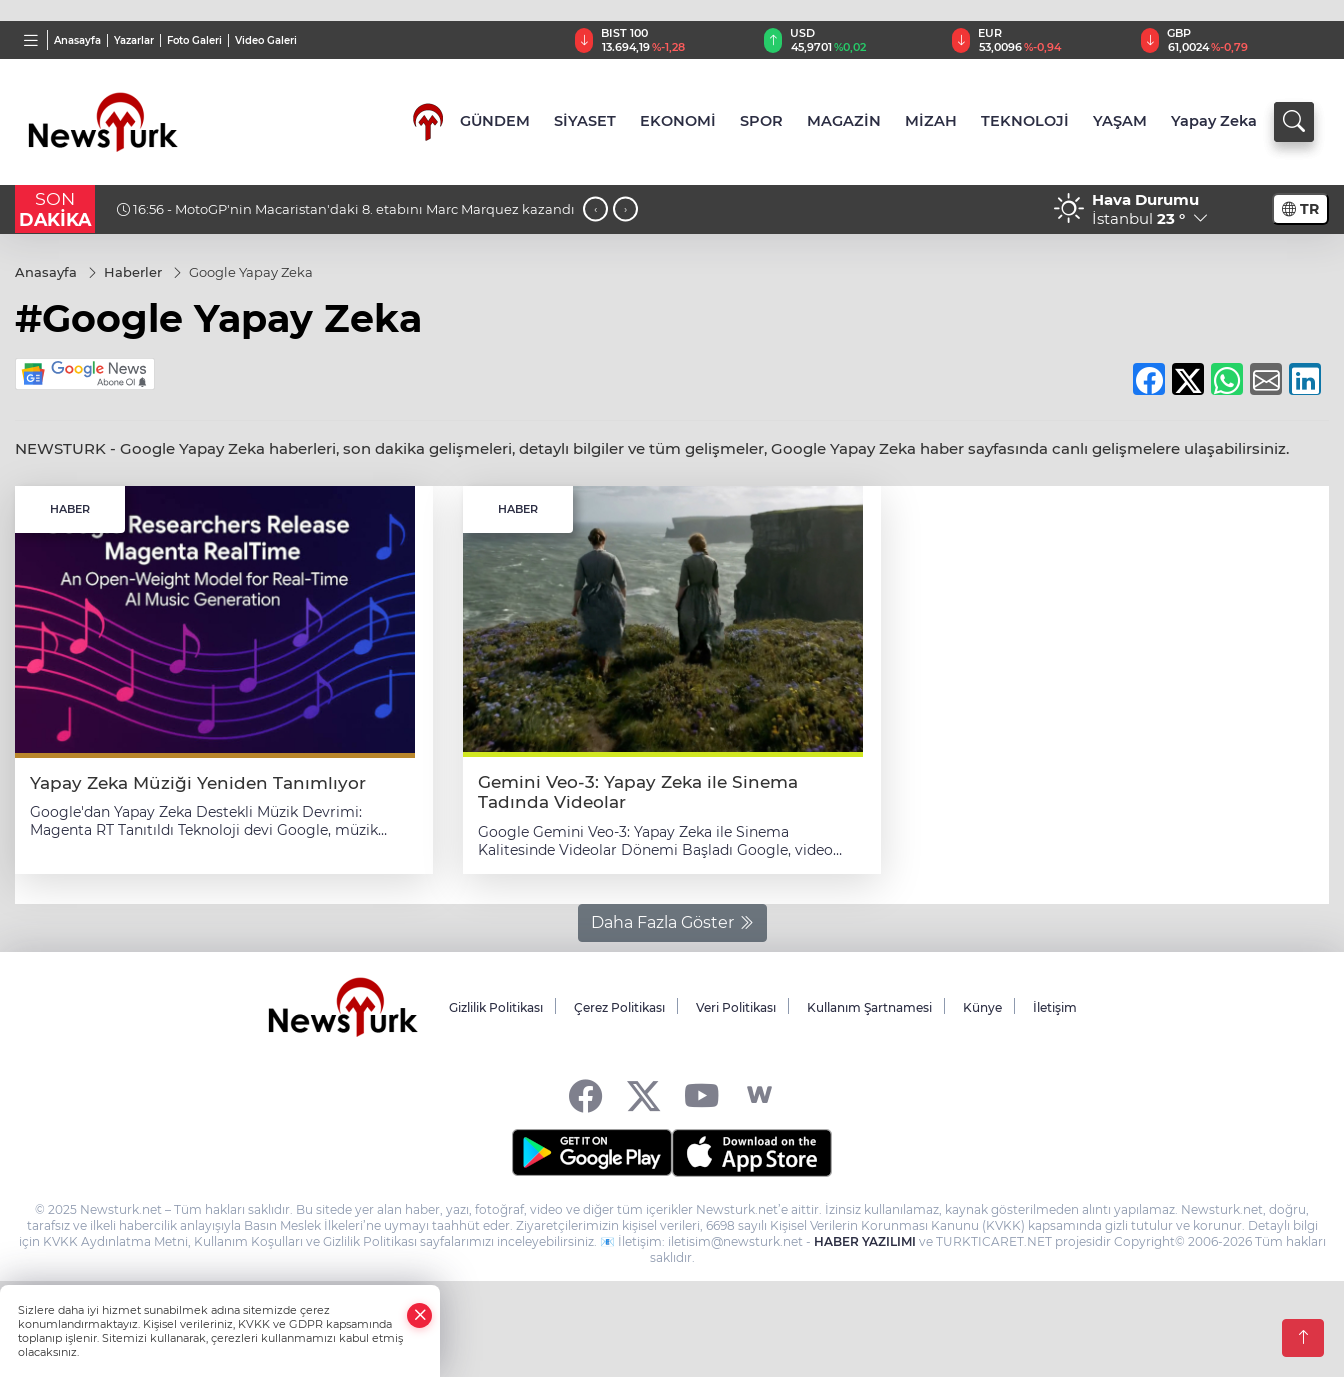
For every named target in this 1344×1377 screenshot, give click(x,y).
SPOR (761, 121)
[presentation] (595, 209)
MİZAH (931, 121)
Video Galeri (266, 40)
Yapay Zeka (1214, 121)
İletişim (1055, 1007)
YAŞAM (1120, 121)
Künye (982, 1007)
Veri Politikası (736, 1007)
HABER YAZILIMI (865, 1241)
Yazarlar (134, 40)
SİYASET (585, 121)
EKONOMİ (678, 121)
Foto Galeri (194, 40)
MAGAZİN (844, 121)
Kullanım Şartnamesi (869, 1007)
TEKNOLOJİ (1025, 121)
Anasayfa (77, 40)
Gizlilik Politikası (496, 1007)
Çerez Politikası (619, 1007)
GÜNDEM (495, 121)
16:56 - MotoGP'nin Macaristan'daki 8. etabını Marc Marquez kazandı (346, 209)
